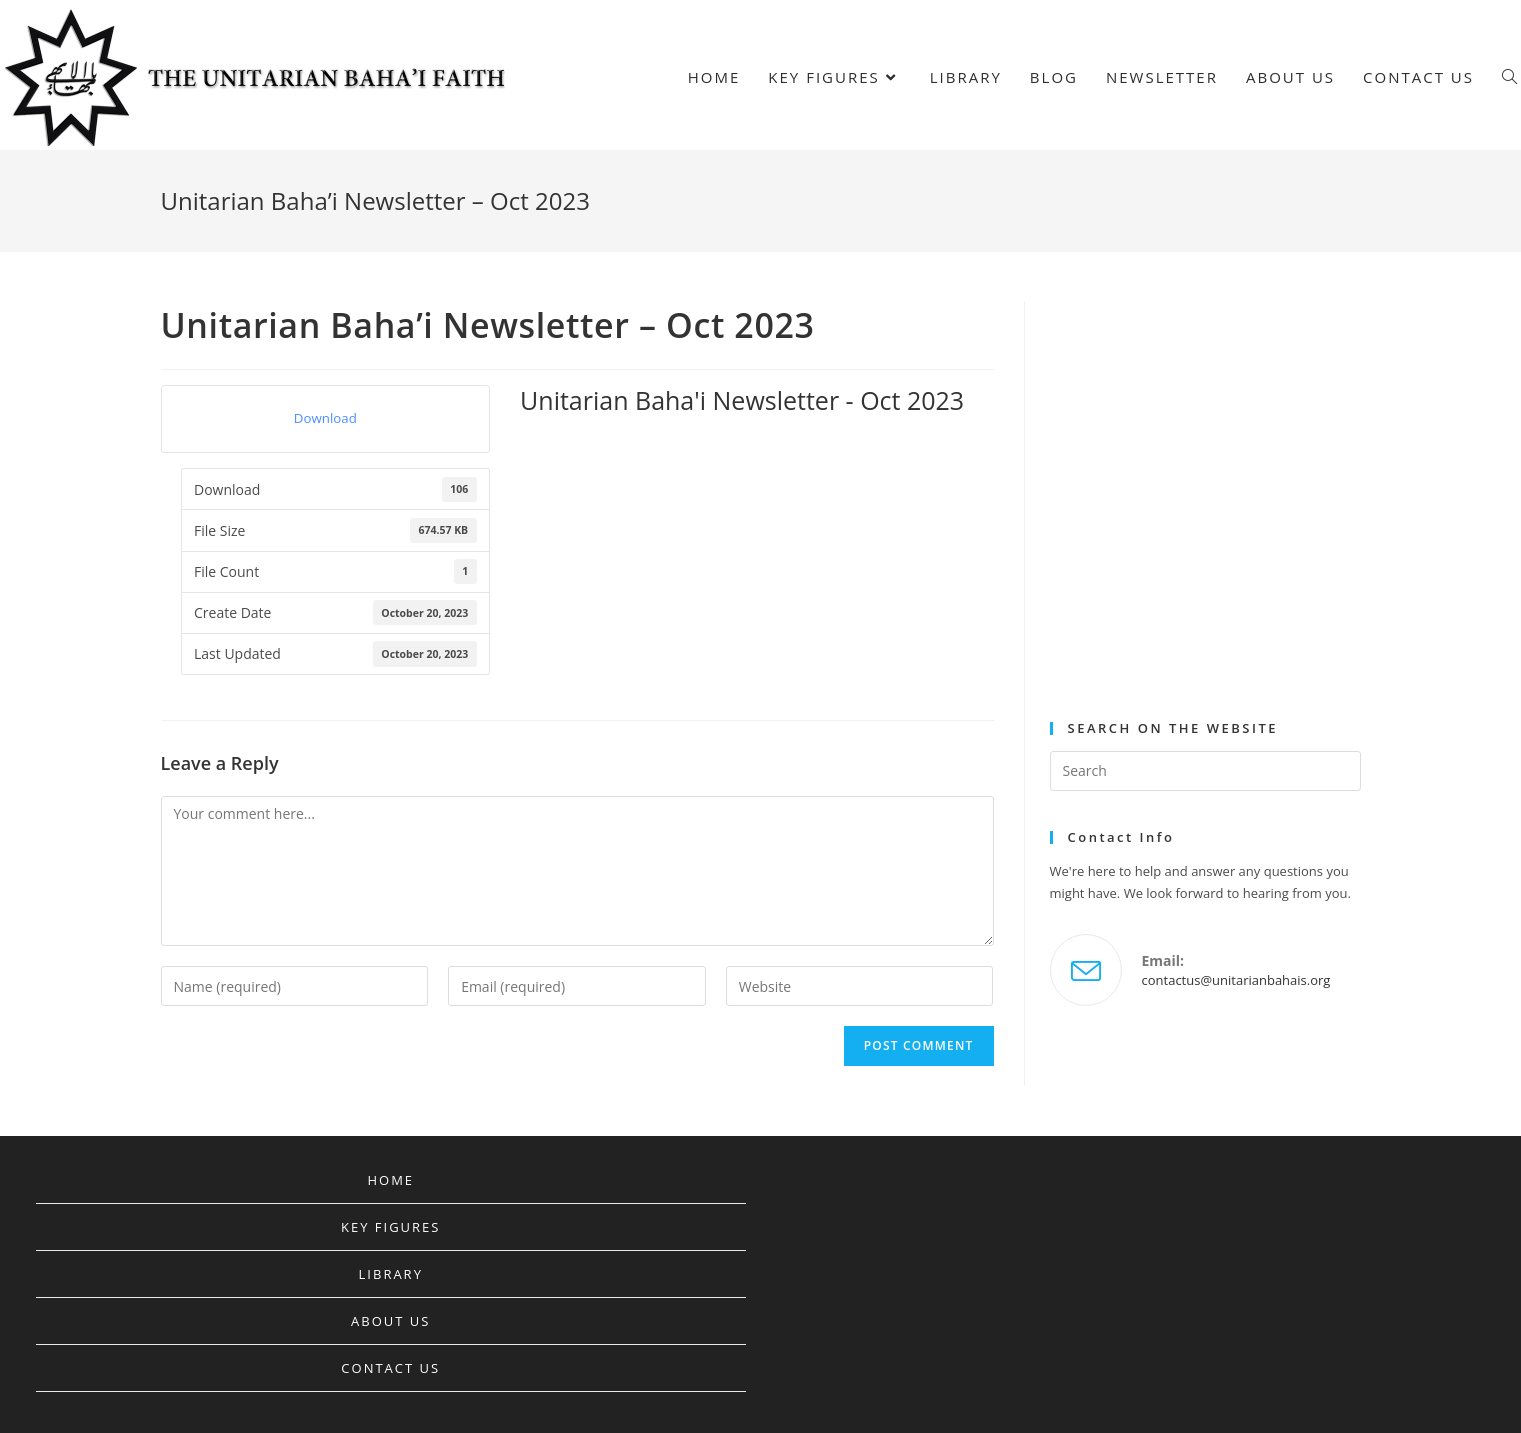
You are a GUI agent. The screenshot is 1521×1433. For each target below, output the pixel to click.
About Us (390, 1321)
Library (391, 1274)
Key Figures (390, 1227)
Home (390, 1180)
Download (325, 418)
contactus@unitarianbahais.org (1236, 980)
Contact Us (390, 1368)
